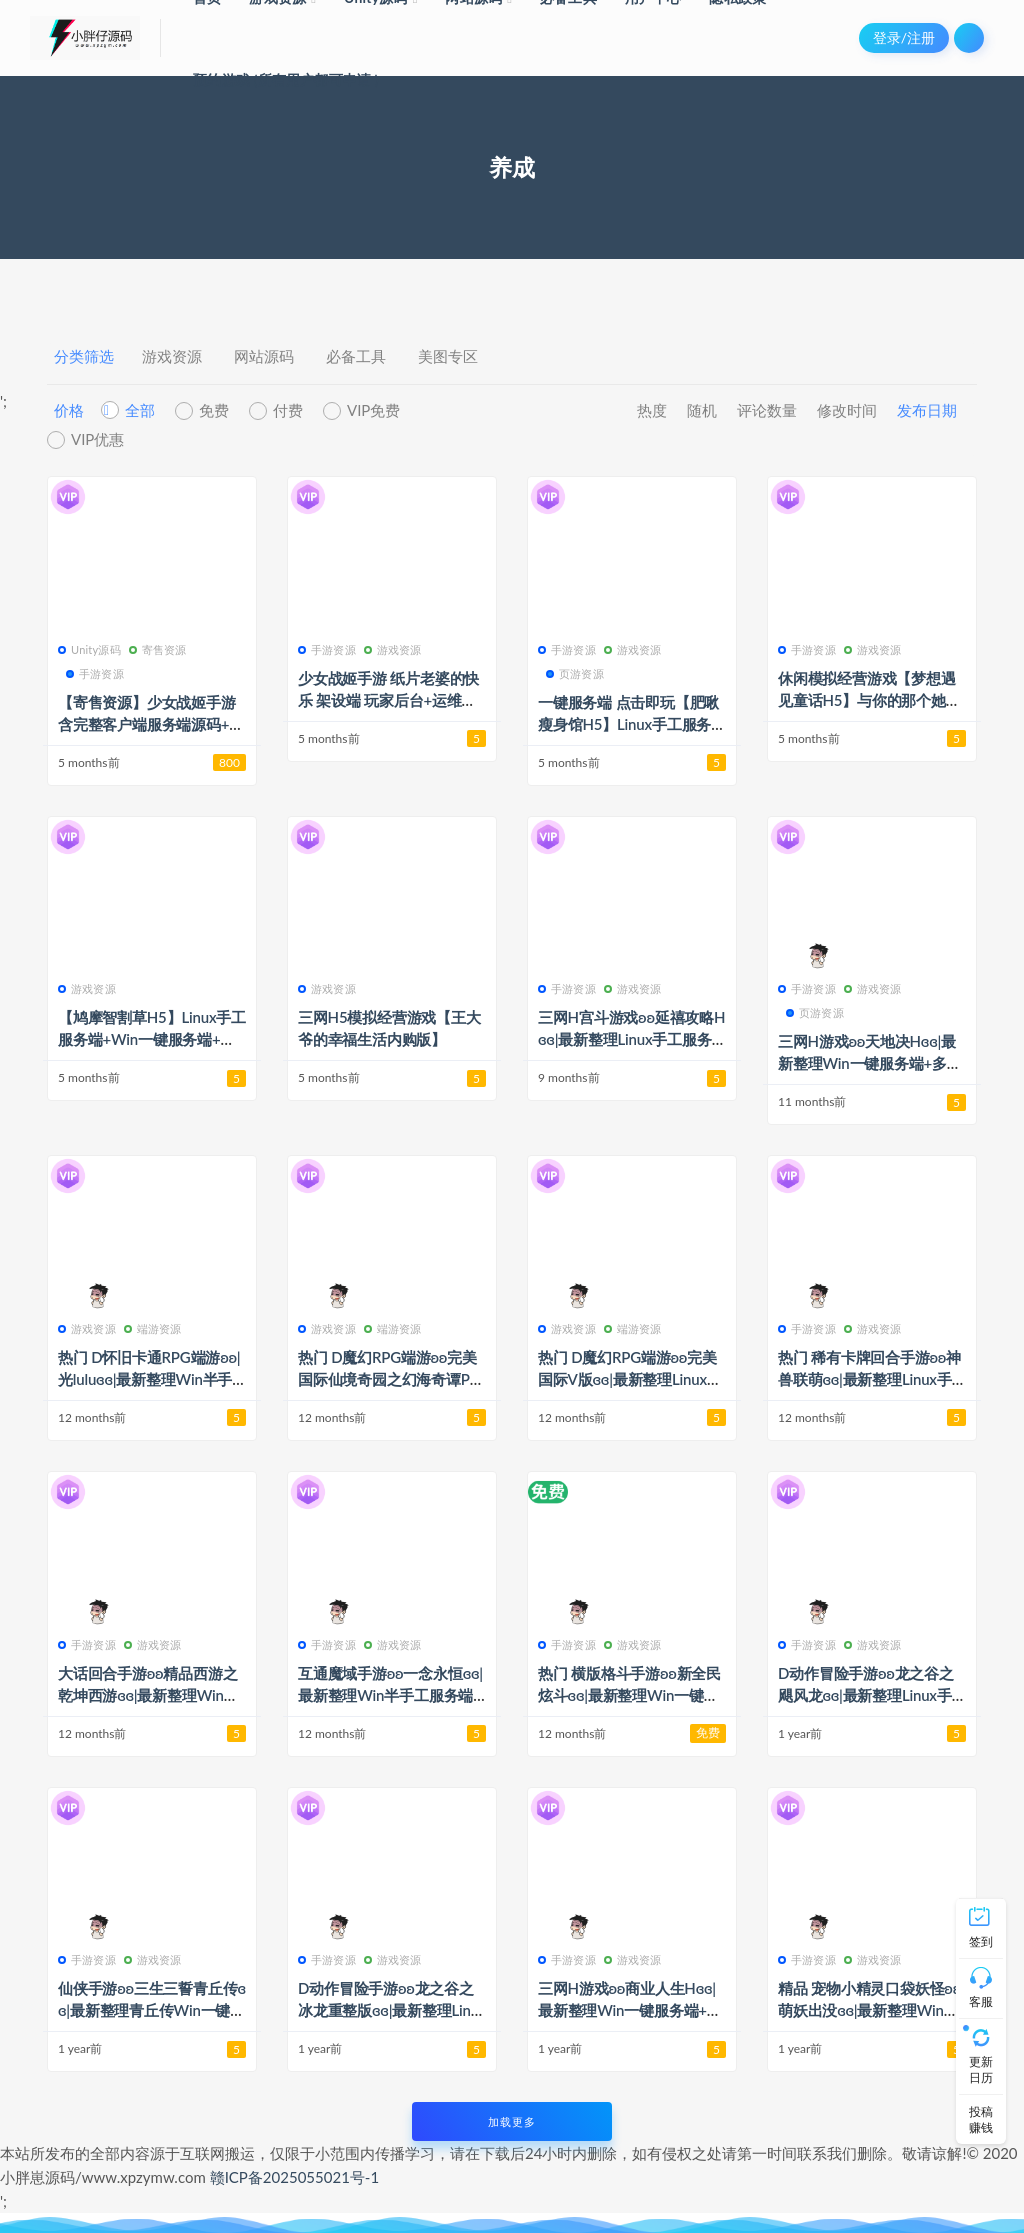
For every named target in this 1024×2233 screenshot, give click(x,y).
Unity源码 (89, 649)
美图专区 (448, 356)
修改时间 (847, 410)
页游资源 (575, 673)
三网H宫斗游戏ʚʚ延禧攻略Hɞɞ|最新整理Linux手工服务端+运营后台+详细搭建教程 (631, 1039)
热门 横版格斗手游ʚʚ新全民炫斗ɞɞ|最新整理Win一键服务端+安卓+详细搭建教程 (629, 1695)
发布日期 (927, 410)
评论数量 (767, 410)
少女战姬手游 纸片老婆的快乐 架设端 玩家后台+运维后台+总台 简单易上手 (388, 700)
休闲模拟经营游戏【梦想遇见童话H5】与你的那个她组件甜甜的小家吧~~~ (869, 700)
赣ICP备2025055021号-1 (295, 2177)
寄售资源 (158, 649)
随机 (702, 410)
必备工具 (356, 356)
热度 (652, 410)
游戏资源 (172, 356)
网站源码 (264, 356)
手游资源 (95, 673)
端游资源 (153, 1328)
